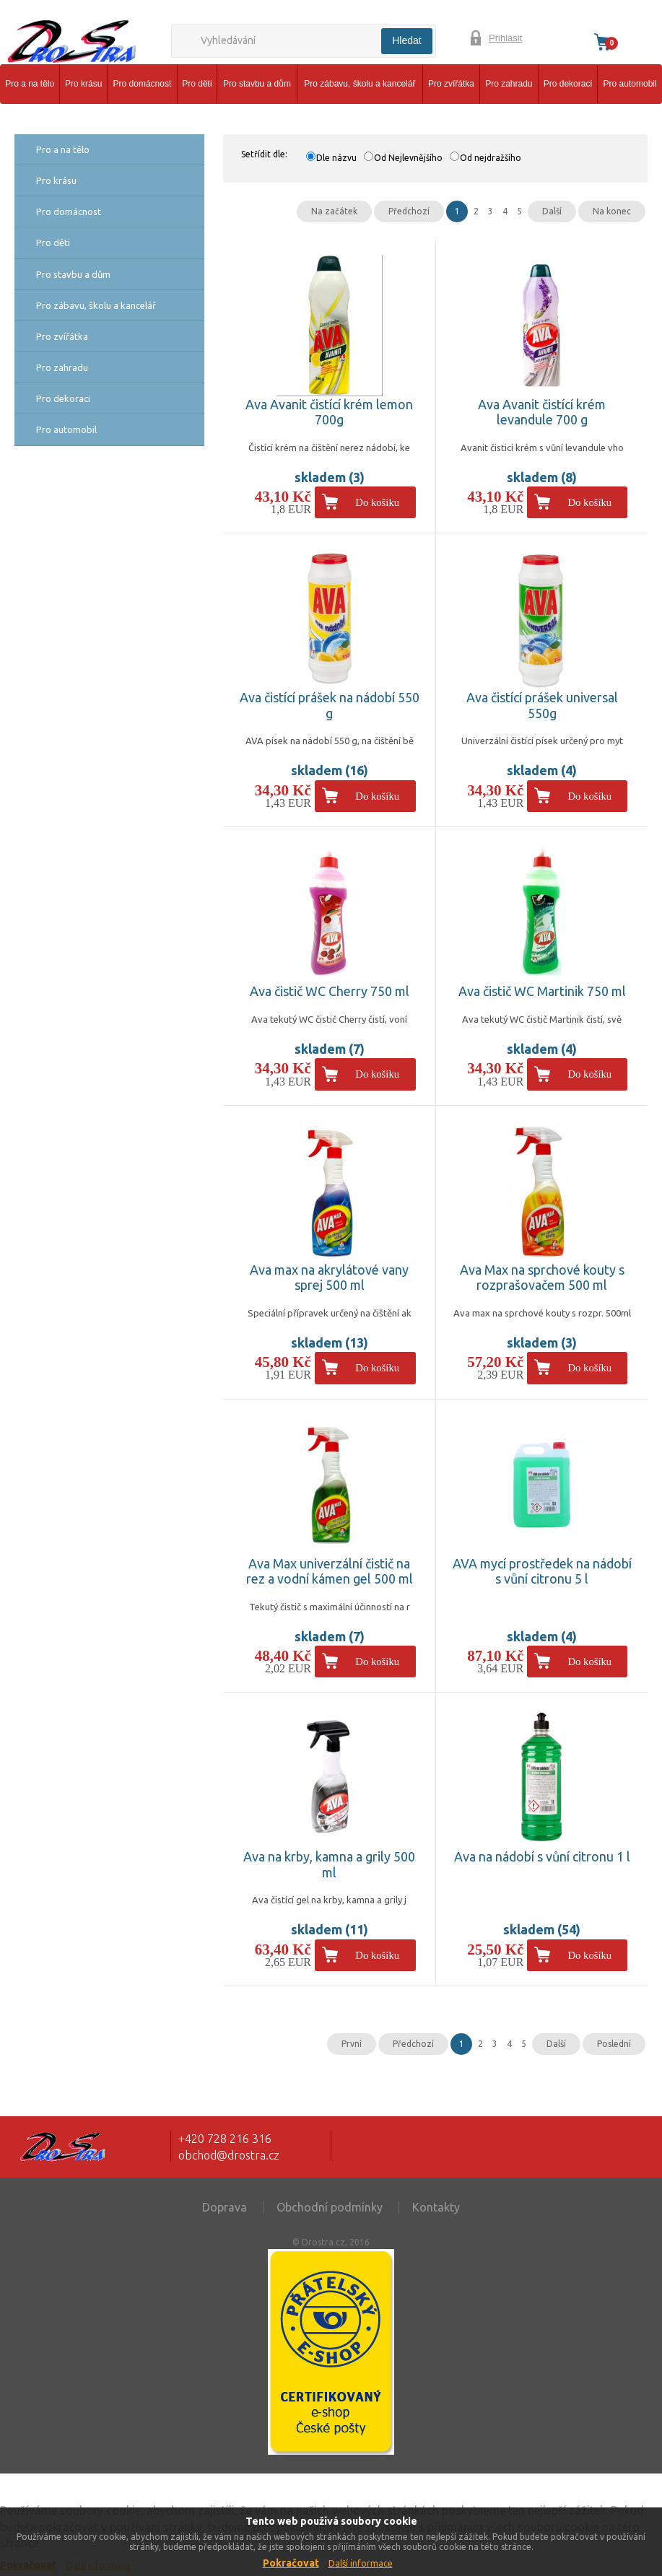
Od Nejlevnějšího (408, 157)
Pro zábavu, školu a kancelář (359, 84)
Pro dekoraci (568, 84)
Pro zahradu (508, 84)
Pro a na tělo (29, 84)
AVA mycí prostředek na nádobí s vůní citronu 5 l (542, 1571)
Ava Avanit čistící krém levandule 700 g (542, 412)
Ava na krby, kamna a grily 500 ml (329, 1864)
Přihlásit (505, 37)
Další (552, 211)
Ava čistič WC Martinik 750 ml (542, 991)
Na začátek (334, 211)
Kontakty (436, 2207)
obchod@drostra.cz (228, 2155)
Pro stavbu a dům (257, 84)
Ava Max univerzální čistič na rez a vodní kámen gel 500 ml (329, 1571)
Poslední (614, 2043)
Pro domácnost (142, 84)
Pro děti (197, 84)
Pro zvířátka (451, 84)
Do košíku (377, 502)
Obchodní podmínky (329, 2207)
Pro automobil (630, 84)
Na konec (612, 211)
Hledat (406, 40)
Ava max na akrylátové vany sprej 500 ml (329, 1277)
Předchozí (409, 211)
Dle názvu (336, 157)
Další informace (360, 2563)
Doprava (224, 2207)
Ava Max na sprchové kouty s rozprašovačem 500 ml (542, 1277)
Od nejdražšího (490, 157)
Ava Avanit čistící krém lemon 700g (329, 412)
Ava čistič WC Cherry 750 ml (329, 991)
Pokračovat (291, 2563)
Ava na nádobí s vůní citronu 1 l (542, 1856)
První (351, 2043)
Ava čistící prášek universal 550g (542, 705)
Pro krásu (83, 84)
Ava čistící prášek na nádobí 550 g (329, 705)
